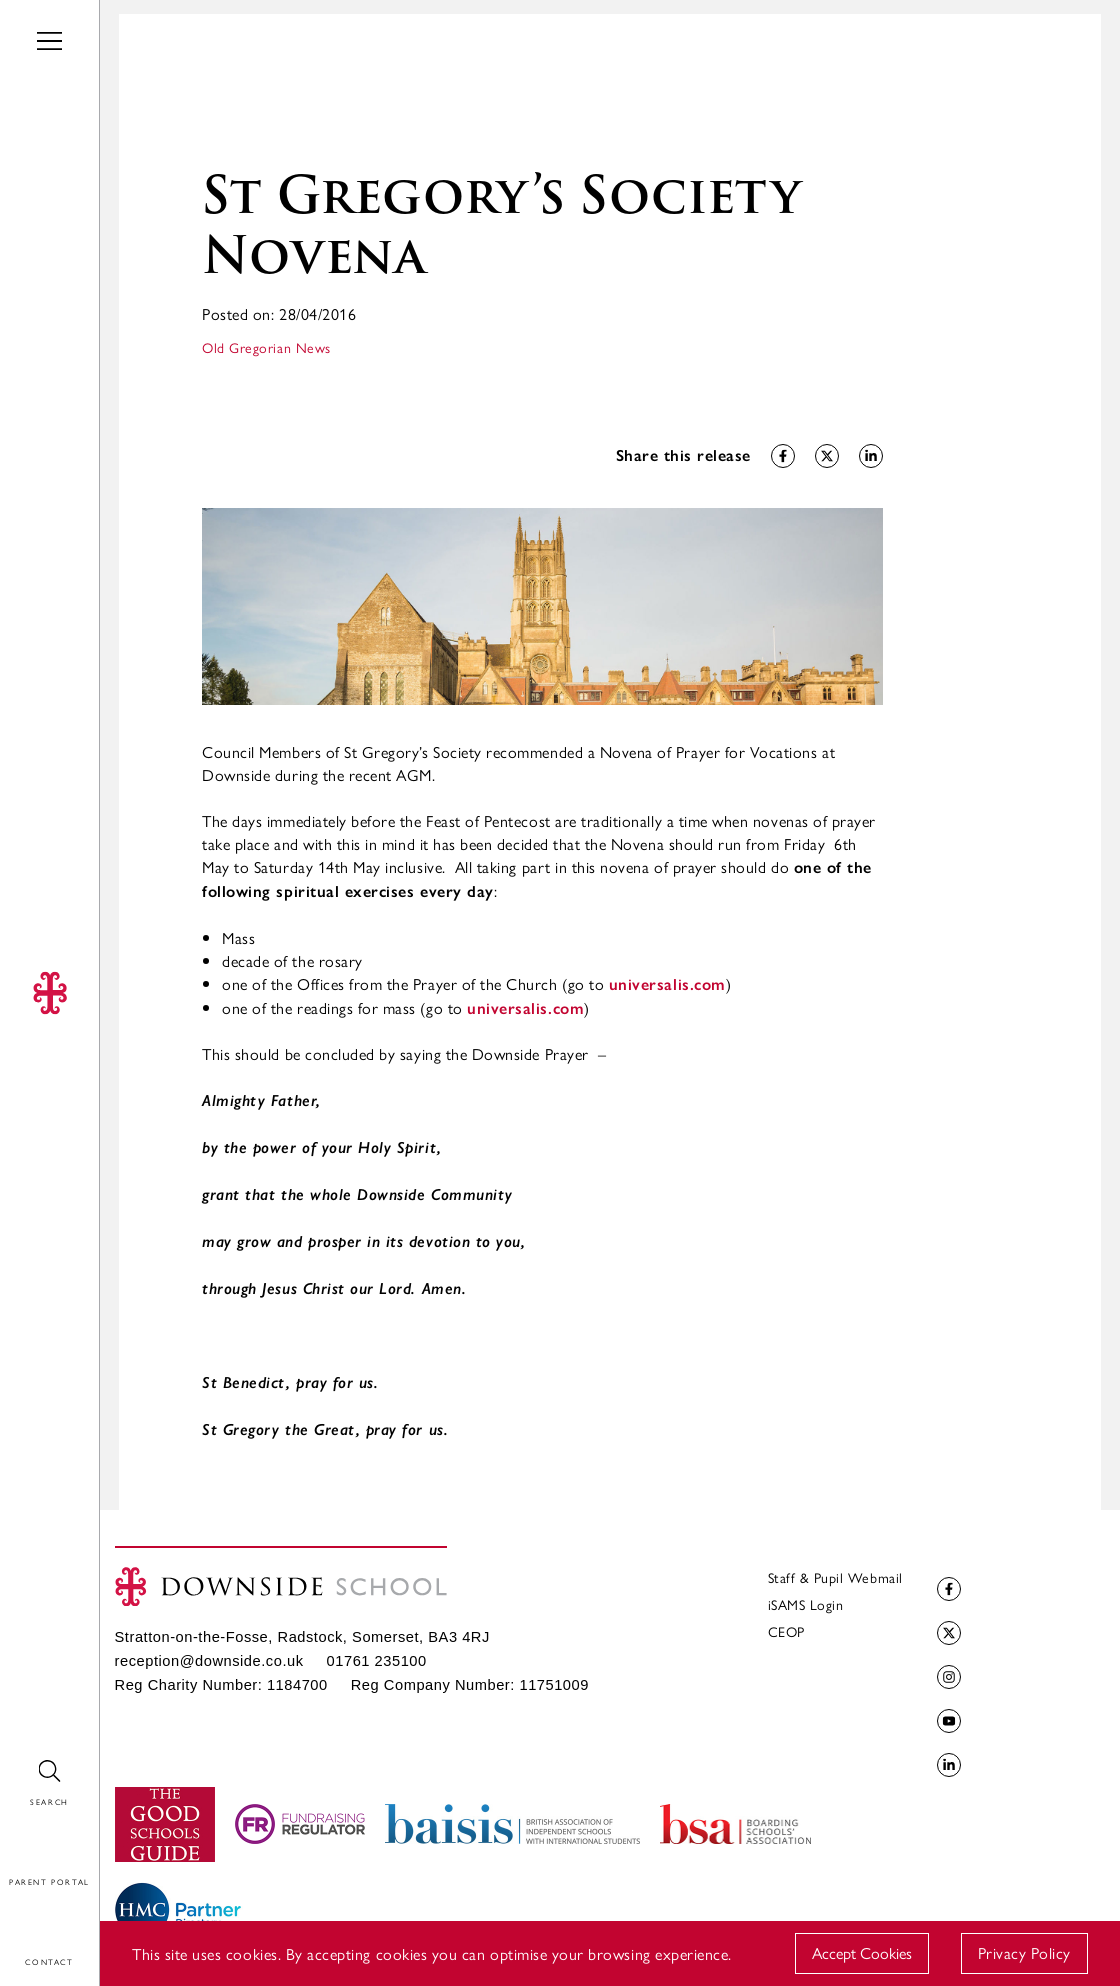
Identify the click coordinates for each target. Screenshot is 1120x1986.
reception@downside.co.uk (209, 1661)
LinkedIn (946, 1765)
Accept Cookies (862, 1952)
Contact (28, 1920)
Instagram (946, 1677)
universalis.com (667, 984)
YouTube (946, 1721)
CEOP (786, 1631)
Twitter (946, 1633)
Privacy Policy (1024, 1952)
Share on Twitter (824, 456)
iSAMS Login (806, 1604)
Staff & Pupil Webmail (835, 1577)
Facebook (946, 1589)
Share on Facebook (780, 456)
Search (22, 1760)
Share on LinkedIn (868, 456)
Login (19, 1840)
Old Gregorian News (266, 347)
